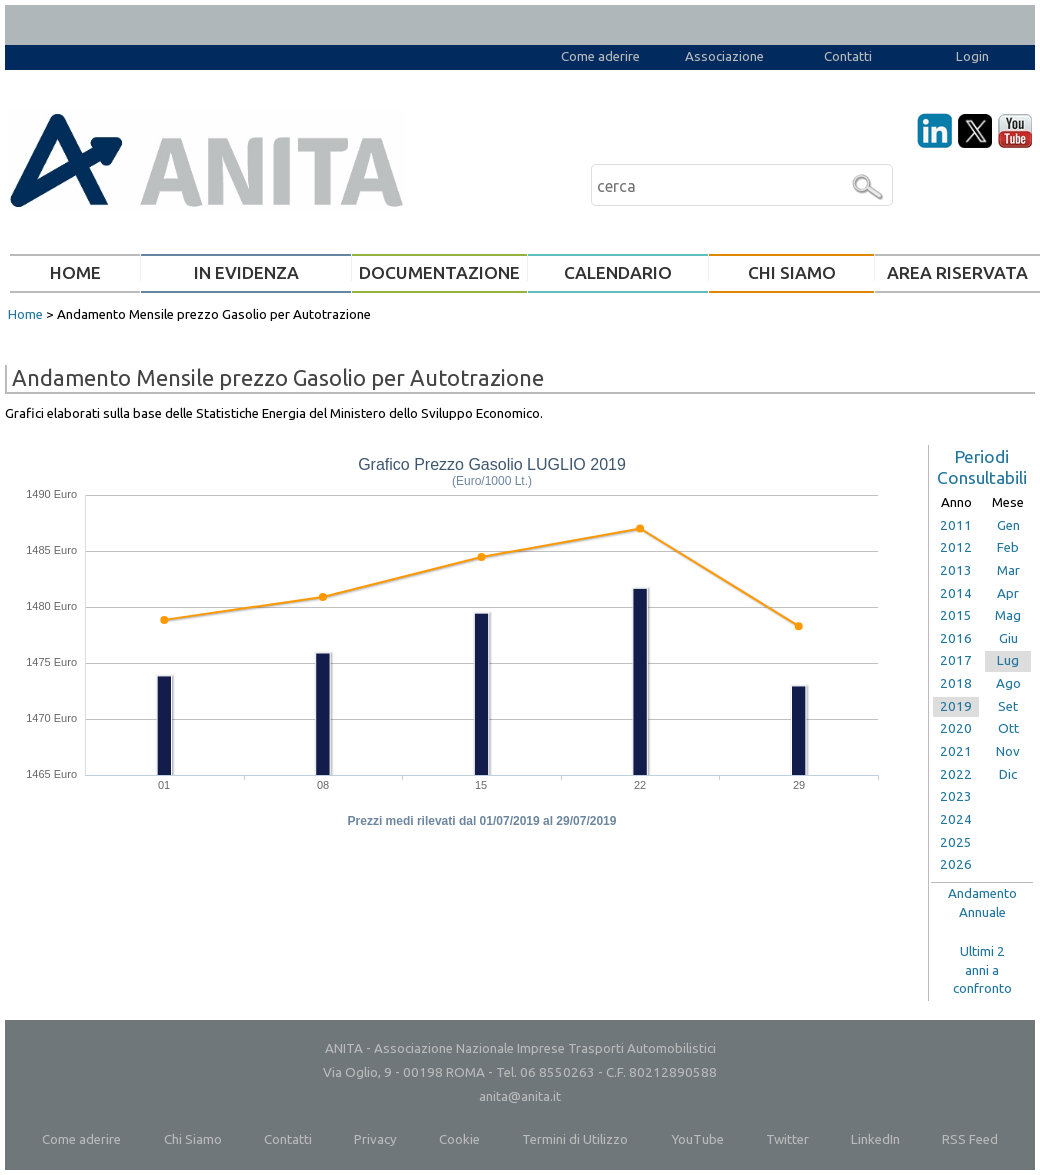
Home (25, 314)
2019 (956, 706)
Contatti (848, 56)
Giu (1008, 638)
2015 (956, 615)
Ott (1008, 728)
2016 (956, 638)
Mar (1008, 570)
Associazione (724, 56)
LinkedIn (875, 1139)
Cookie (459, 1139)
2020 (956, 728)
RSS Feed (970, 1139)
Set (1008, 706)
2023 (956, 796)
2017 (956, 660)
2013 (956, 570)
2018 (956, 683)
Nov (1008, 751)
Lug (1008, 660)
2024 (956, 819)
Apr (1008, 593)
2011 (956, 525)
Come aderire (600, 56)
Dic (1008, 774)
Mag (1008, 615)
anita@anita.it (520, 1096)
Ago (1008, 683)
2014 (956, 593)
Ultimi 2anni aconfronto (982, 970)
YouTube (697, 1139)
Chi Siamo (193, 1139)
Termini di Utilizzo (575, 1139)
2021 (956, 751)
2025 (956, 842)
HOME (75, 272)
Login (972, 56)
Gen (1008, 525)
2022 (956, 774)
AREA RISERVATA (957, 272)
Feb (1008, 547)
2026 (956, 864)
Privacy (375, 1139)
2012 (956, 547)
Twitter (787, 1139)
